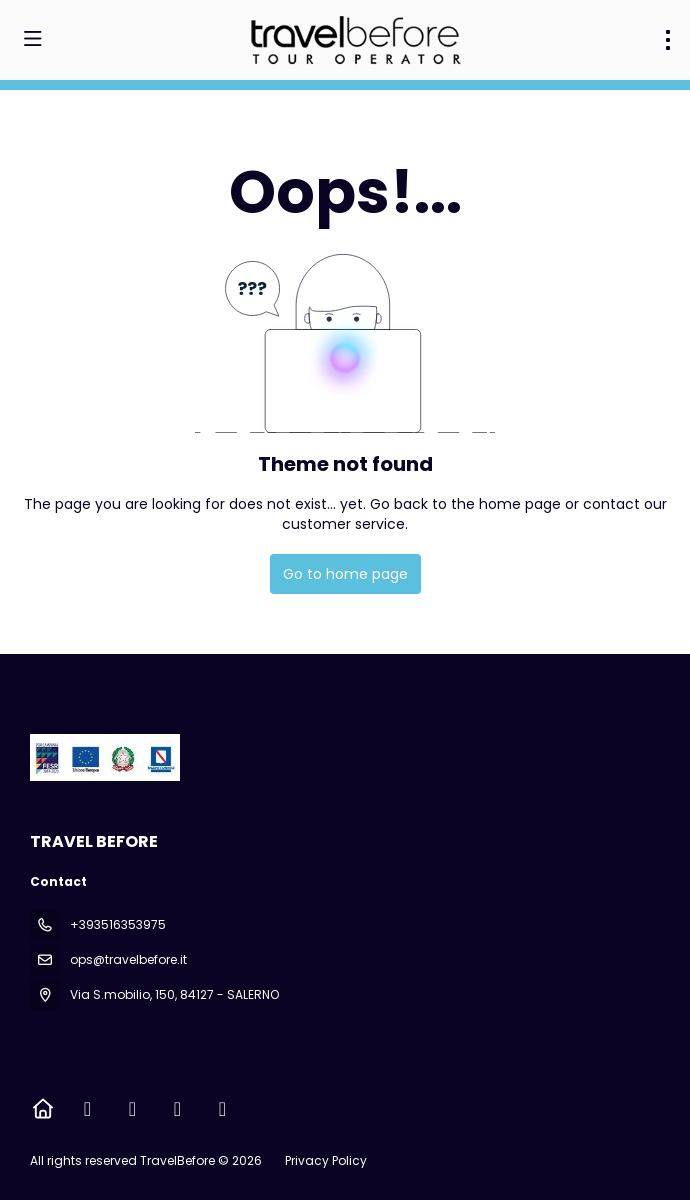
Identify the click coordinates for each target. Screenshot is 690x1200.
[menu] (668, 40)
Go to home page (345, 574)
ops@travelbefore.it (128, 959)
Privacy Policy (326, 1160)
